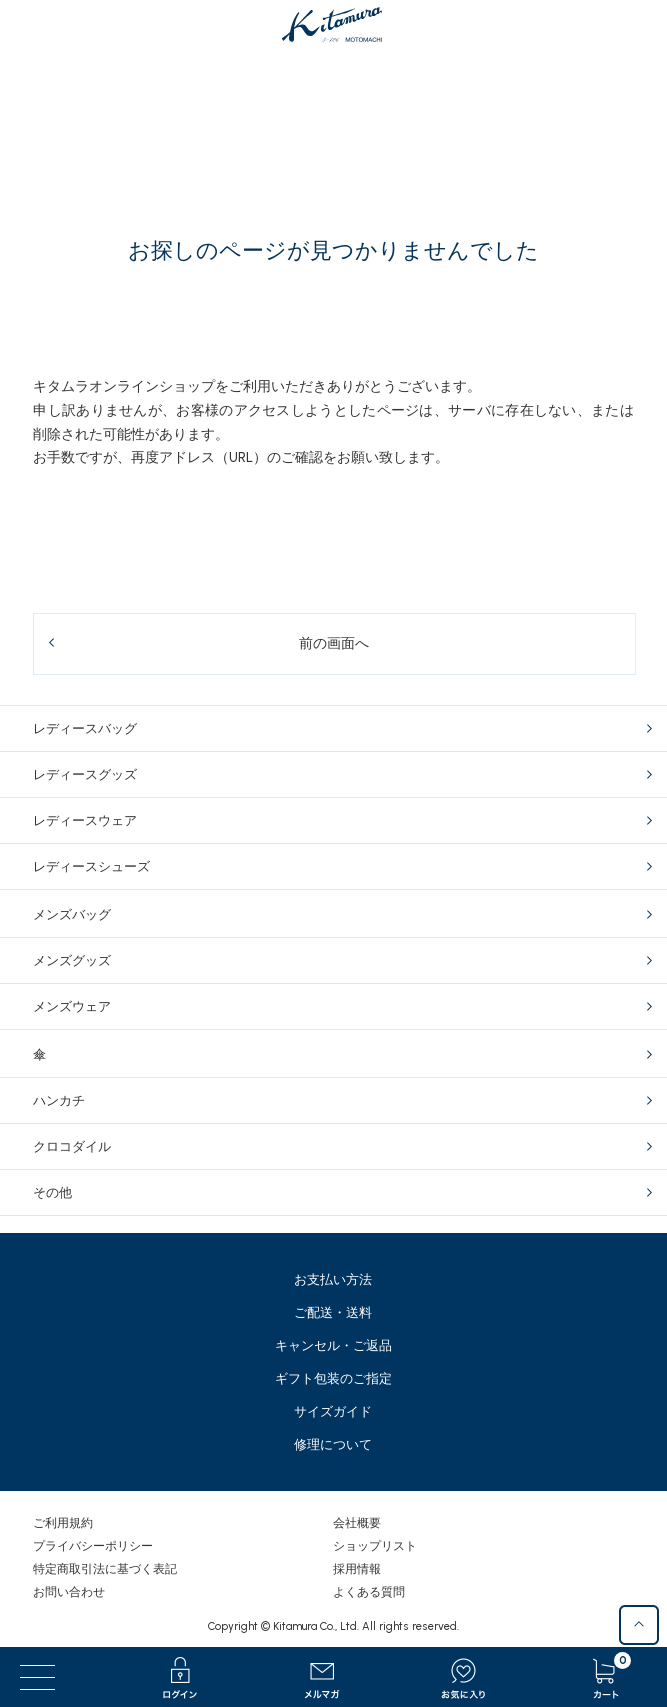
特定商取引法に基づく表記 (105, 1569)
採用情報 (357, 1569)
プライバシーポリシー (93, 1546)
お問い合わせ (69, 1592)
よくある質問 (369, 1592)
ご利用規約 (63, 1523)
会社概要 (357, 1523)
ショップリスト (375, 1546)
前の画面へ (334, 643)
